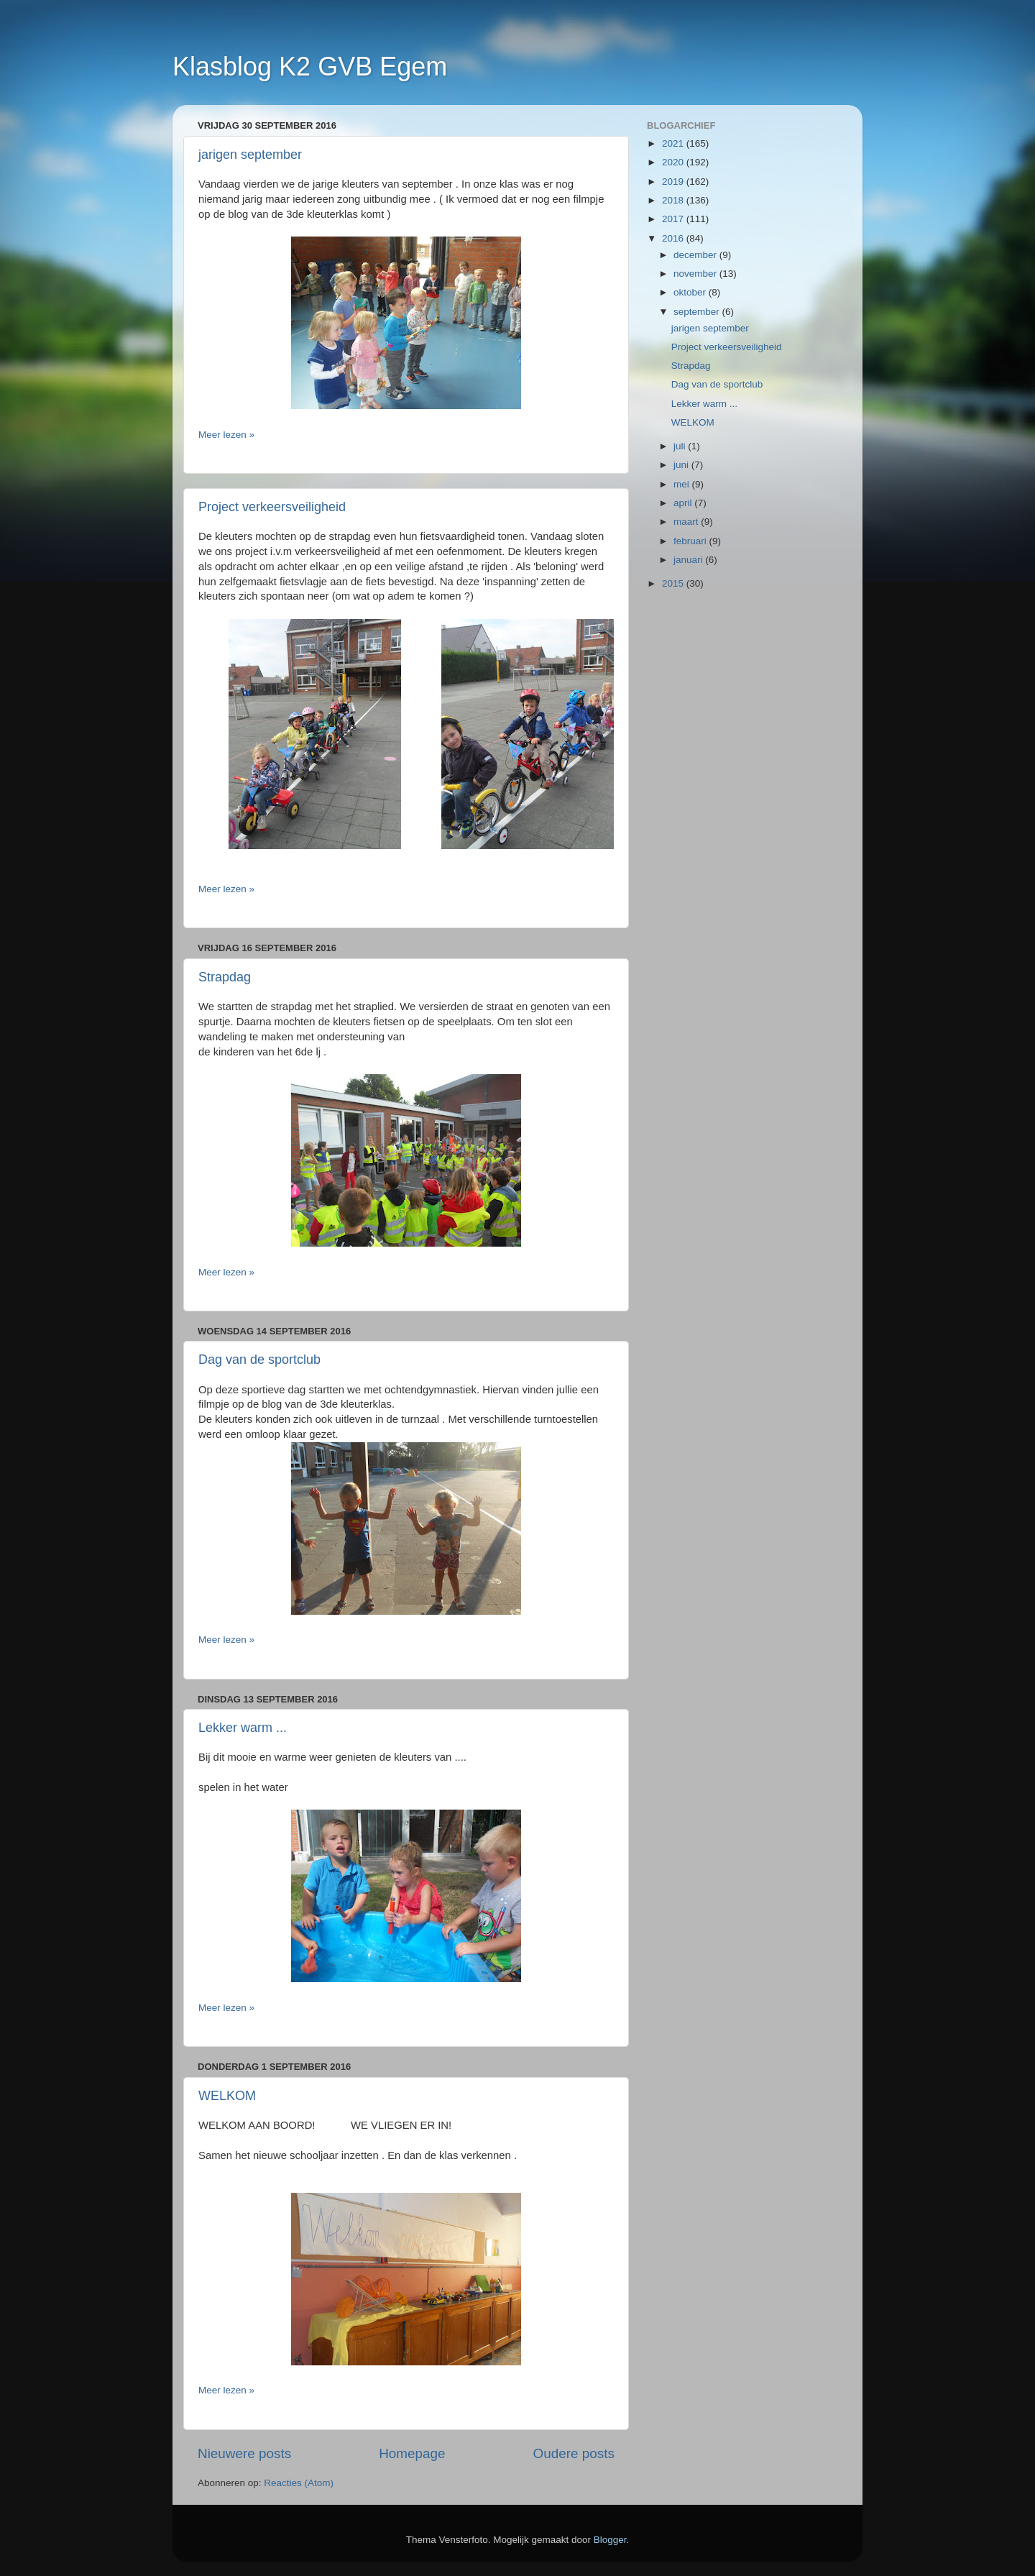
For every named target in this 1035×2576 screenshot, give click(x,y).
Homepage (412, 2453)
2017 (674, 219)
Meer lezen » (226, 434)
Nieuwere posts (244, 2453)
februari (691, 541)
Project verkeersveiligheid (272, 507)
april (683, 503)
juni (682, 464)
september (697, 311)
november (696, 273)
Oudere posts (574, 2453)
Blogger (610, 2539)
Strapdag (224, 977)
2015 (674, 583)
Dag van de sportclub (259, 1359)
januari (689, 559)
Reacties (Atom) (299, 2483)
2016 (674, 238)
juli (680, 446)
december (696, 254)
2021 (674, 143)
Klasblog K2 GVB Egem (309, 66)
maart (687, 521)
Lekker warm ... (242, 1727)
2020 (674, 162)
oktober (691, 292)
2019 (674, 181)
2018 (674, 200)
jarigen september (250, 154)
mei (682, 484)
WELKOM (227, 2096)
